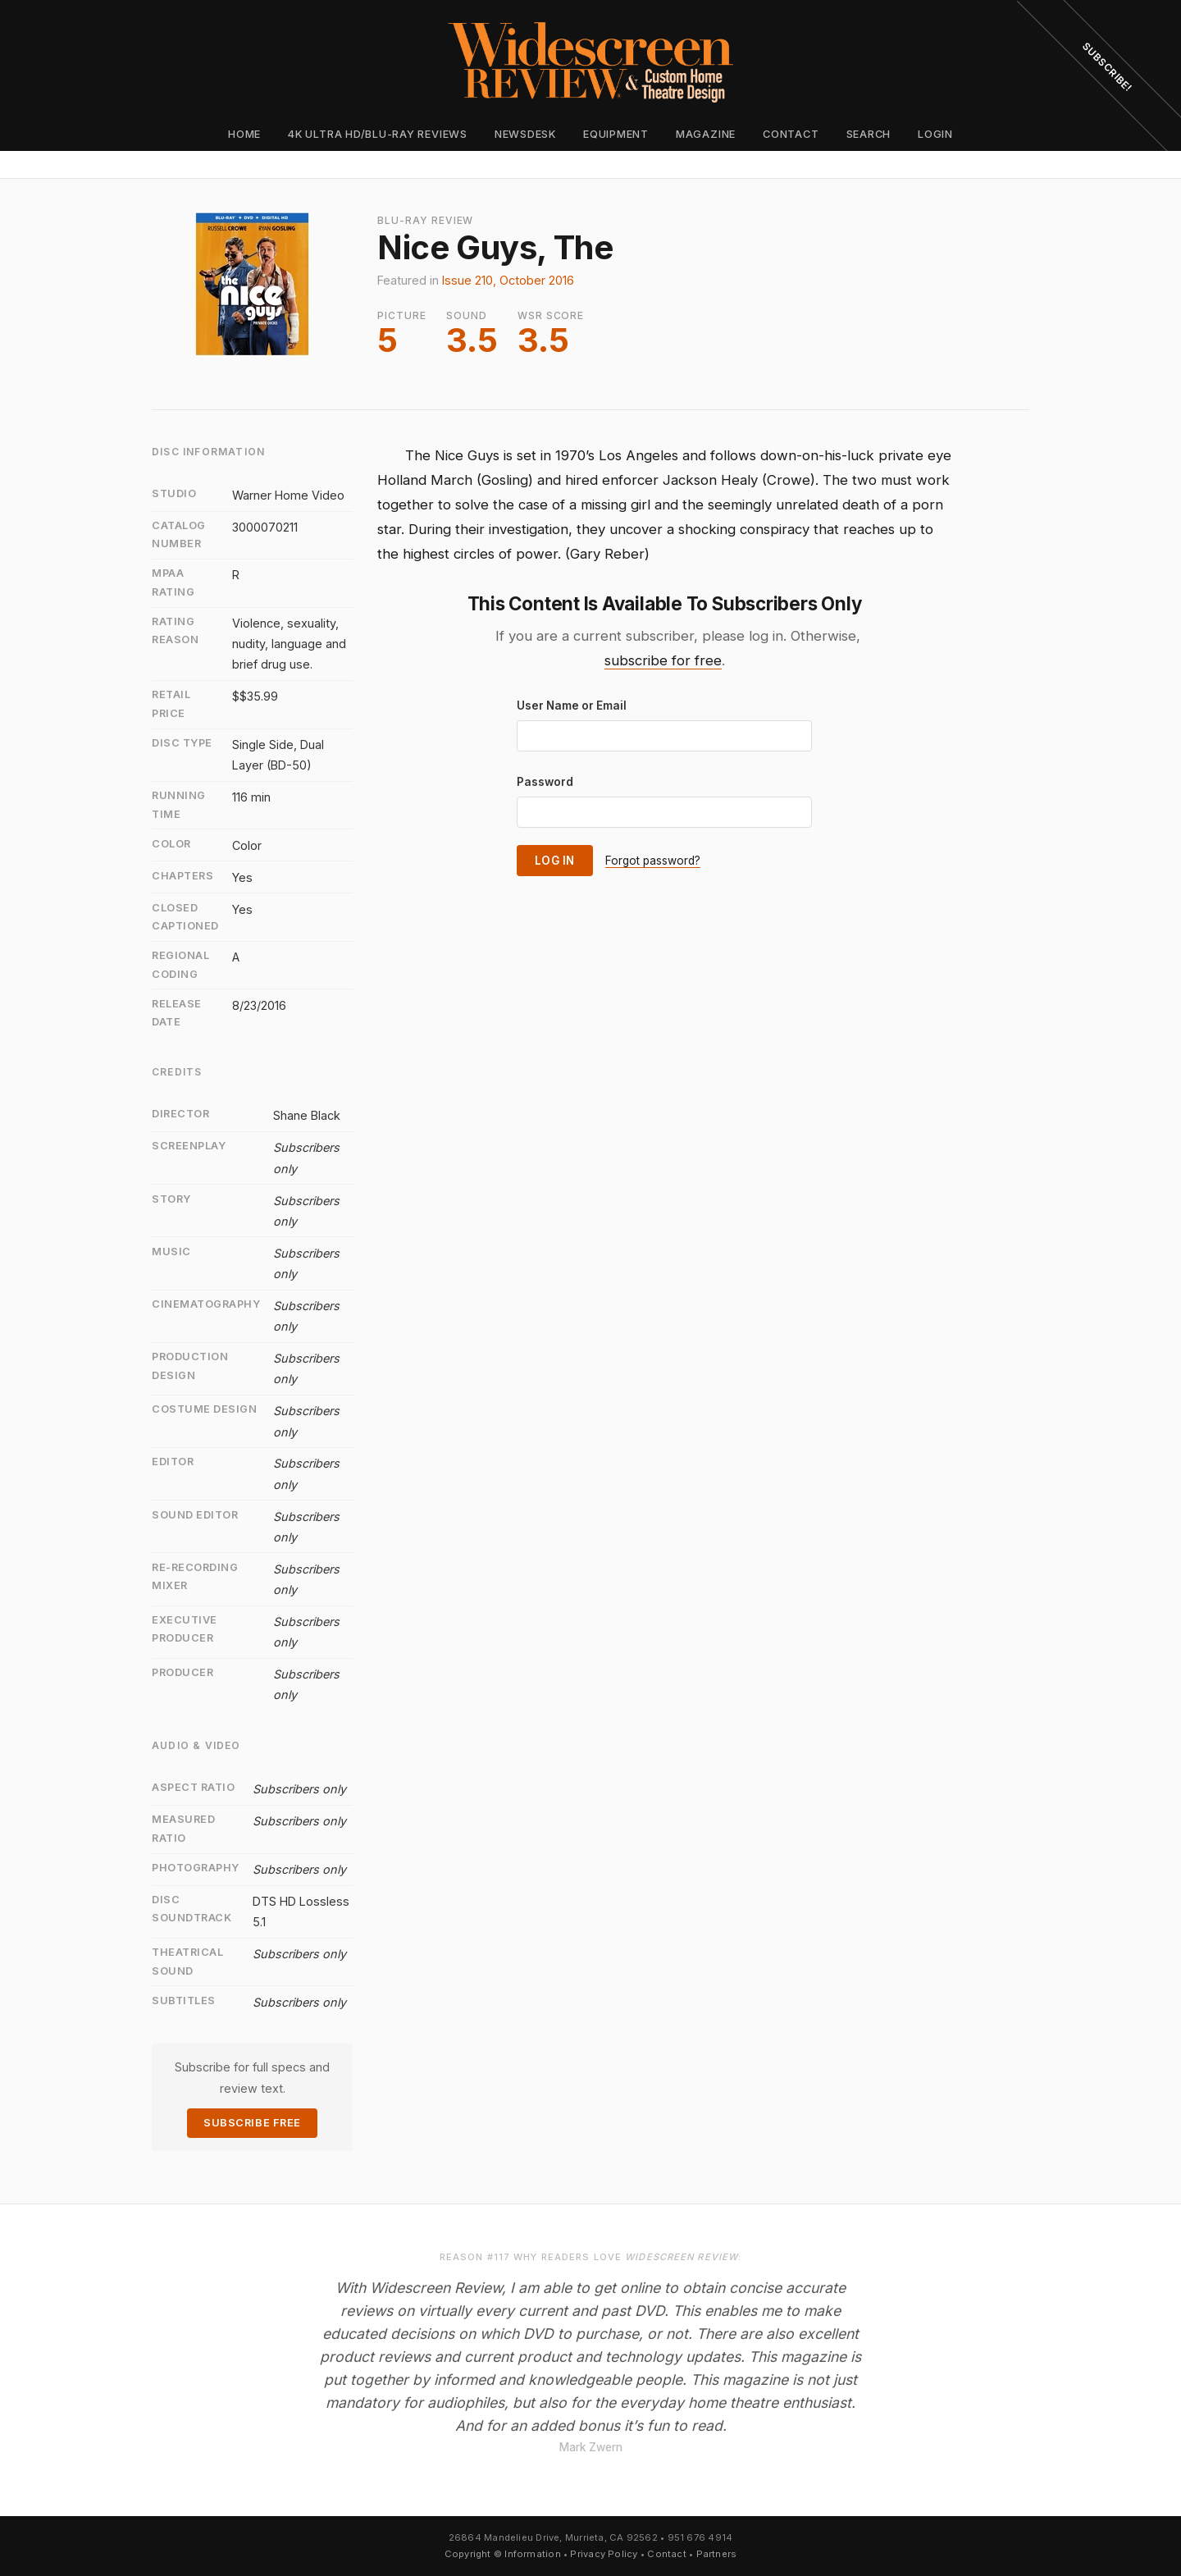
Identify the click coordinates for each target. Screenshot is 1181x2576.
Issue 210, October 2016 (508, 280)
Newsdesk (525, 134)
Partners (716, 2554)
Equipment (616, 134)
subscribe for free (663, 660)
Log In (555, 860)
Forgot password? (652, 860)
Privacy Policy (603, 2554)
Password (545, 781)
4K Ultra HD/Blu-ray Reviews (377, 134)
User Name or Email (572, 705)
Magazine (706, 134)
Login (935, 134)
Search (868, 134)
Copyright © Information (503, 2554)
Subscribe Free (251, 2123)
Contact (790, 134)
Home (244, 134)
